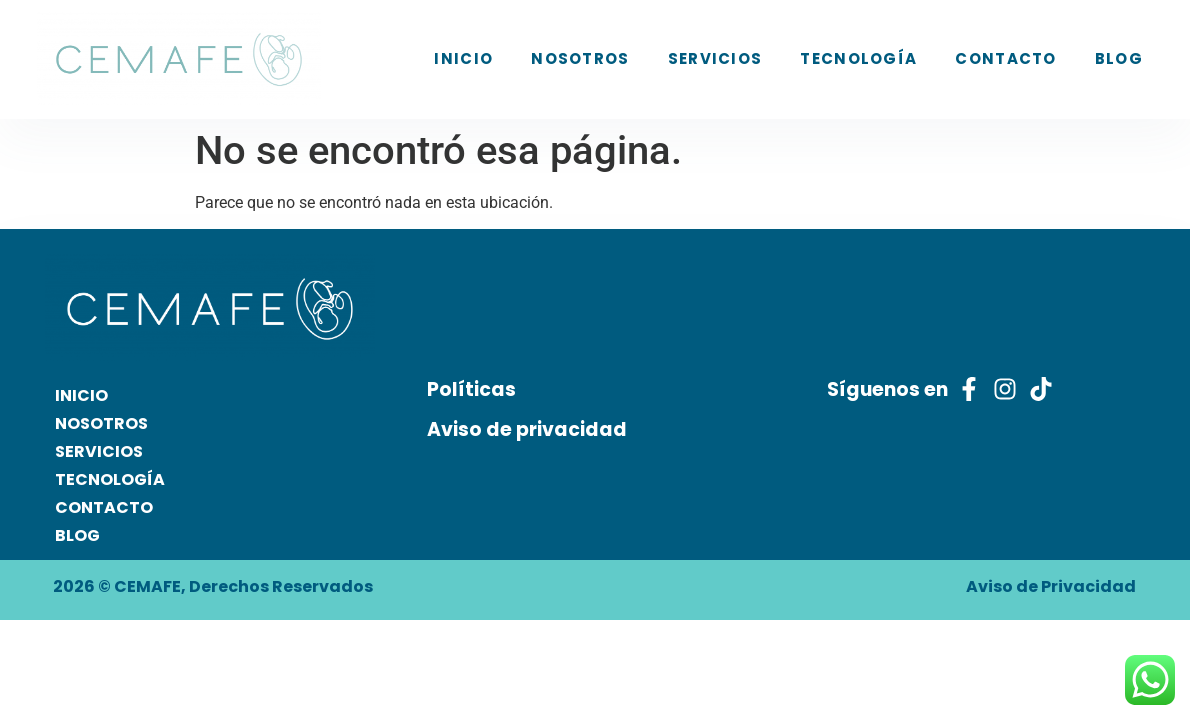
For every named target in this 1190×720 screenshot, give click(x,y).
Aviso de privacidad (527, 429)
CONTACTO (1005, 58)
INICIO (463, 58)
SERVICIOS (715, 58)
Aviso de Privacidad (1051, 586)
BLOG (1119, 58)
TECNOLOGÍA (858, 58)
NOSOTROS (580, 58)
